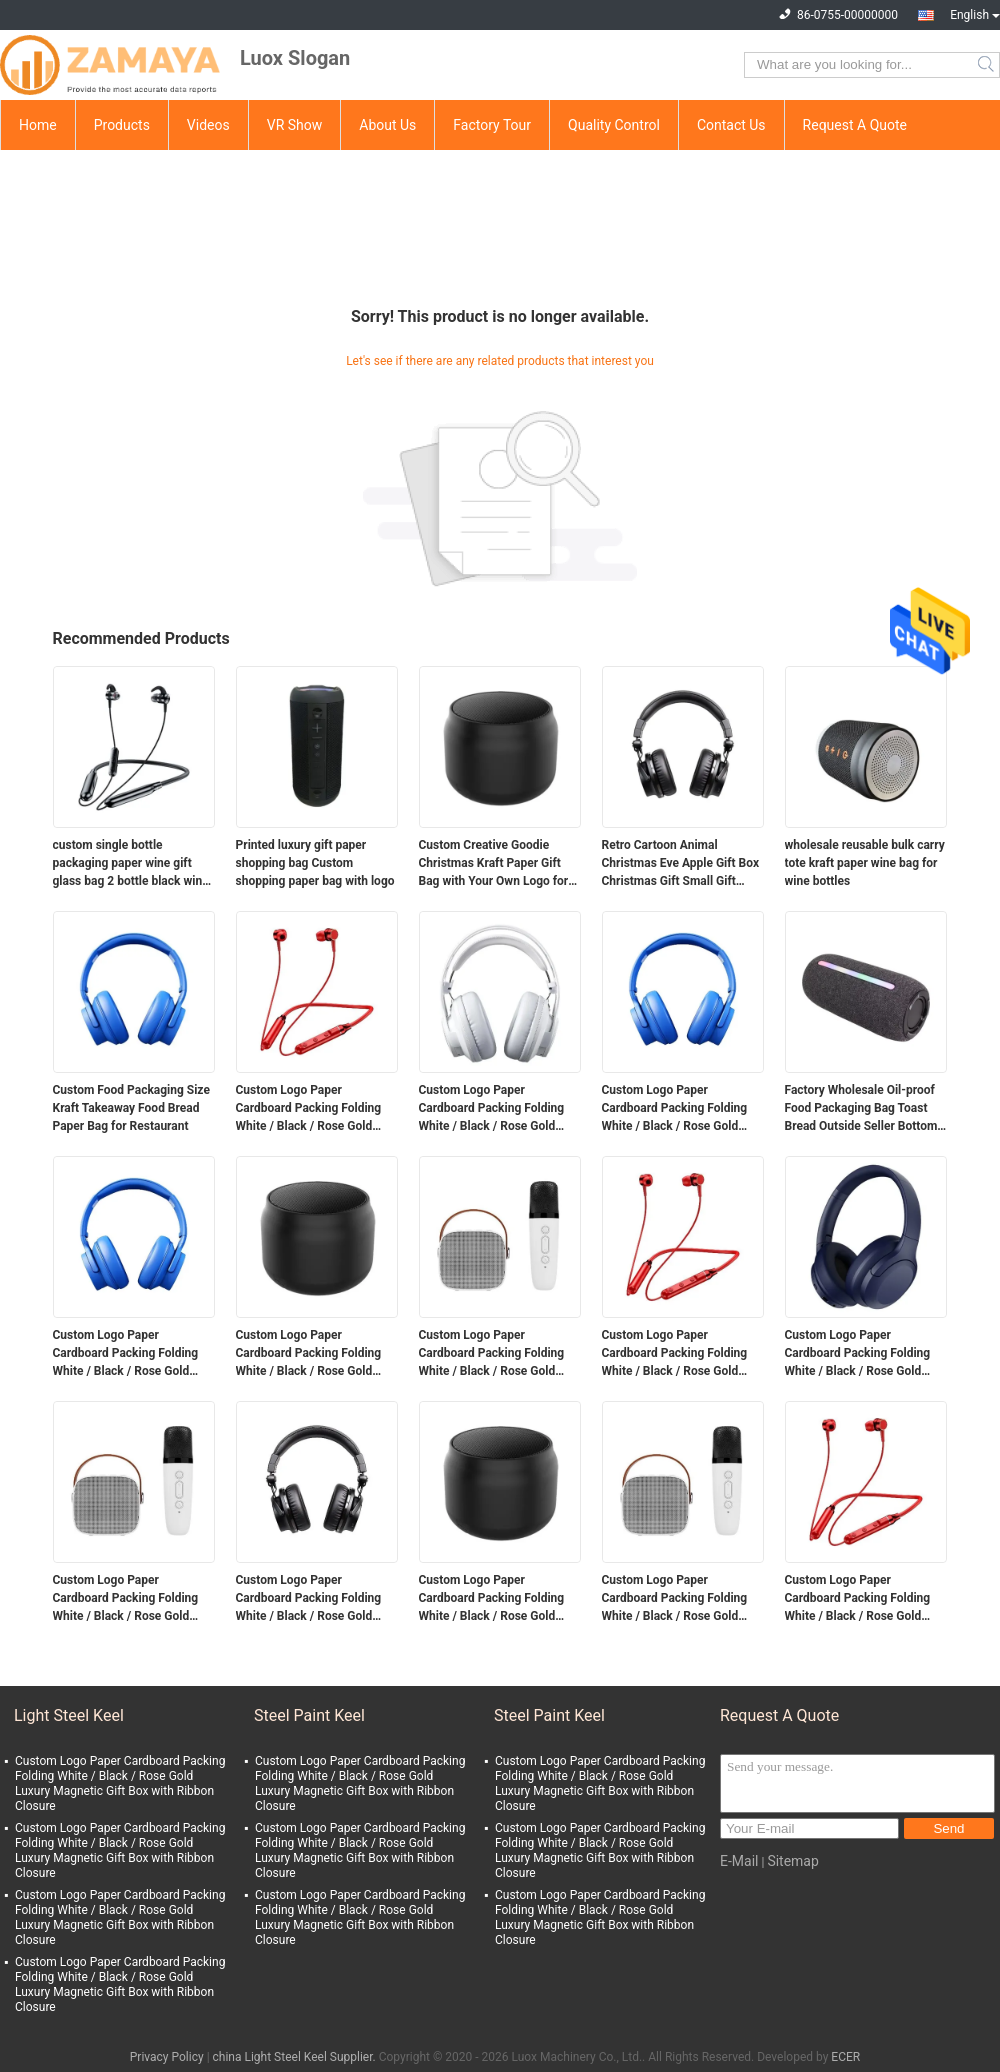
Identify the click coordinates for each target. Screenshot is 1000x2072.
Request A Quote (855, 125)
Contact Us (731, 125)
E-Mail (739, 1861)
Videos (208, 125)
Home (38, 125)
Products (122, 125)
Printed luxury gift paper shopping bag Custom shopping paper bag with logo (315, 863)
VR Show (295, 125)
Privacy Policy (167, 2057)
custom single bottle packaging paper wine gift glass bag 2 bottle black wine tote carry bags (131, 864)
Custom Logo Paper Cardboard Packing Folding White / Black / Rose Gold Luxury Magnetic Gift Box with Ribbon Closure (317, 1109)
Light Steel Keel (69, 1715)
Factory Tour (492, 125)
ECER (845, 2057)
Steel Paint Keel (309, 1715)
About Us (387, 125)
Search (987, 65)
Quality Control (614, 125)
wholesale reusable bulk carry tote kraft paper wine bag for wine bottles (865, 863)
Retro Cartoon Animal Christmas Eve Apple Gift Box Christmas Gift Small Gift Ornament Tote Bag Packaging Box (681, 864)
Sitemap (792, 1861)
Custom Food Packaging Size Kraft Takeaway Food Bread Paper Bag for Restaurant (131, 1108)
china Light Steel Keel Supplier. (296, 2057)
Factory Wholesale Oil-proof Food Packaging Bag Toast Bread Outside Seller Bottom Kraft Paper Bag (861, 1109)
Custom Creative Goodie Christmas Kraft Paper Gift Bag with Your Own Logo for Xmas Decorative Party (494, 864)
